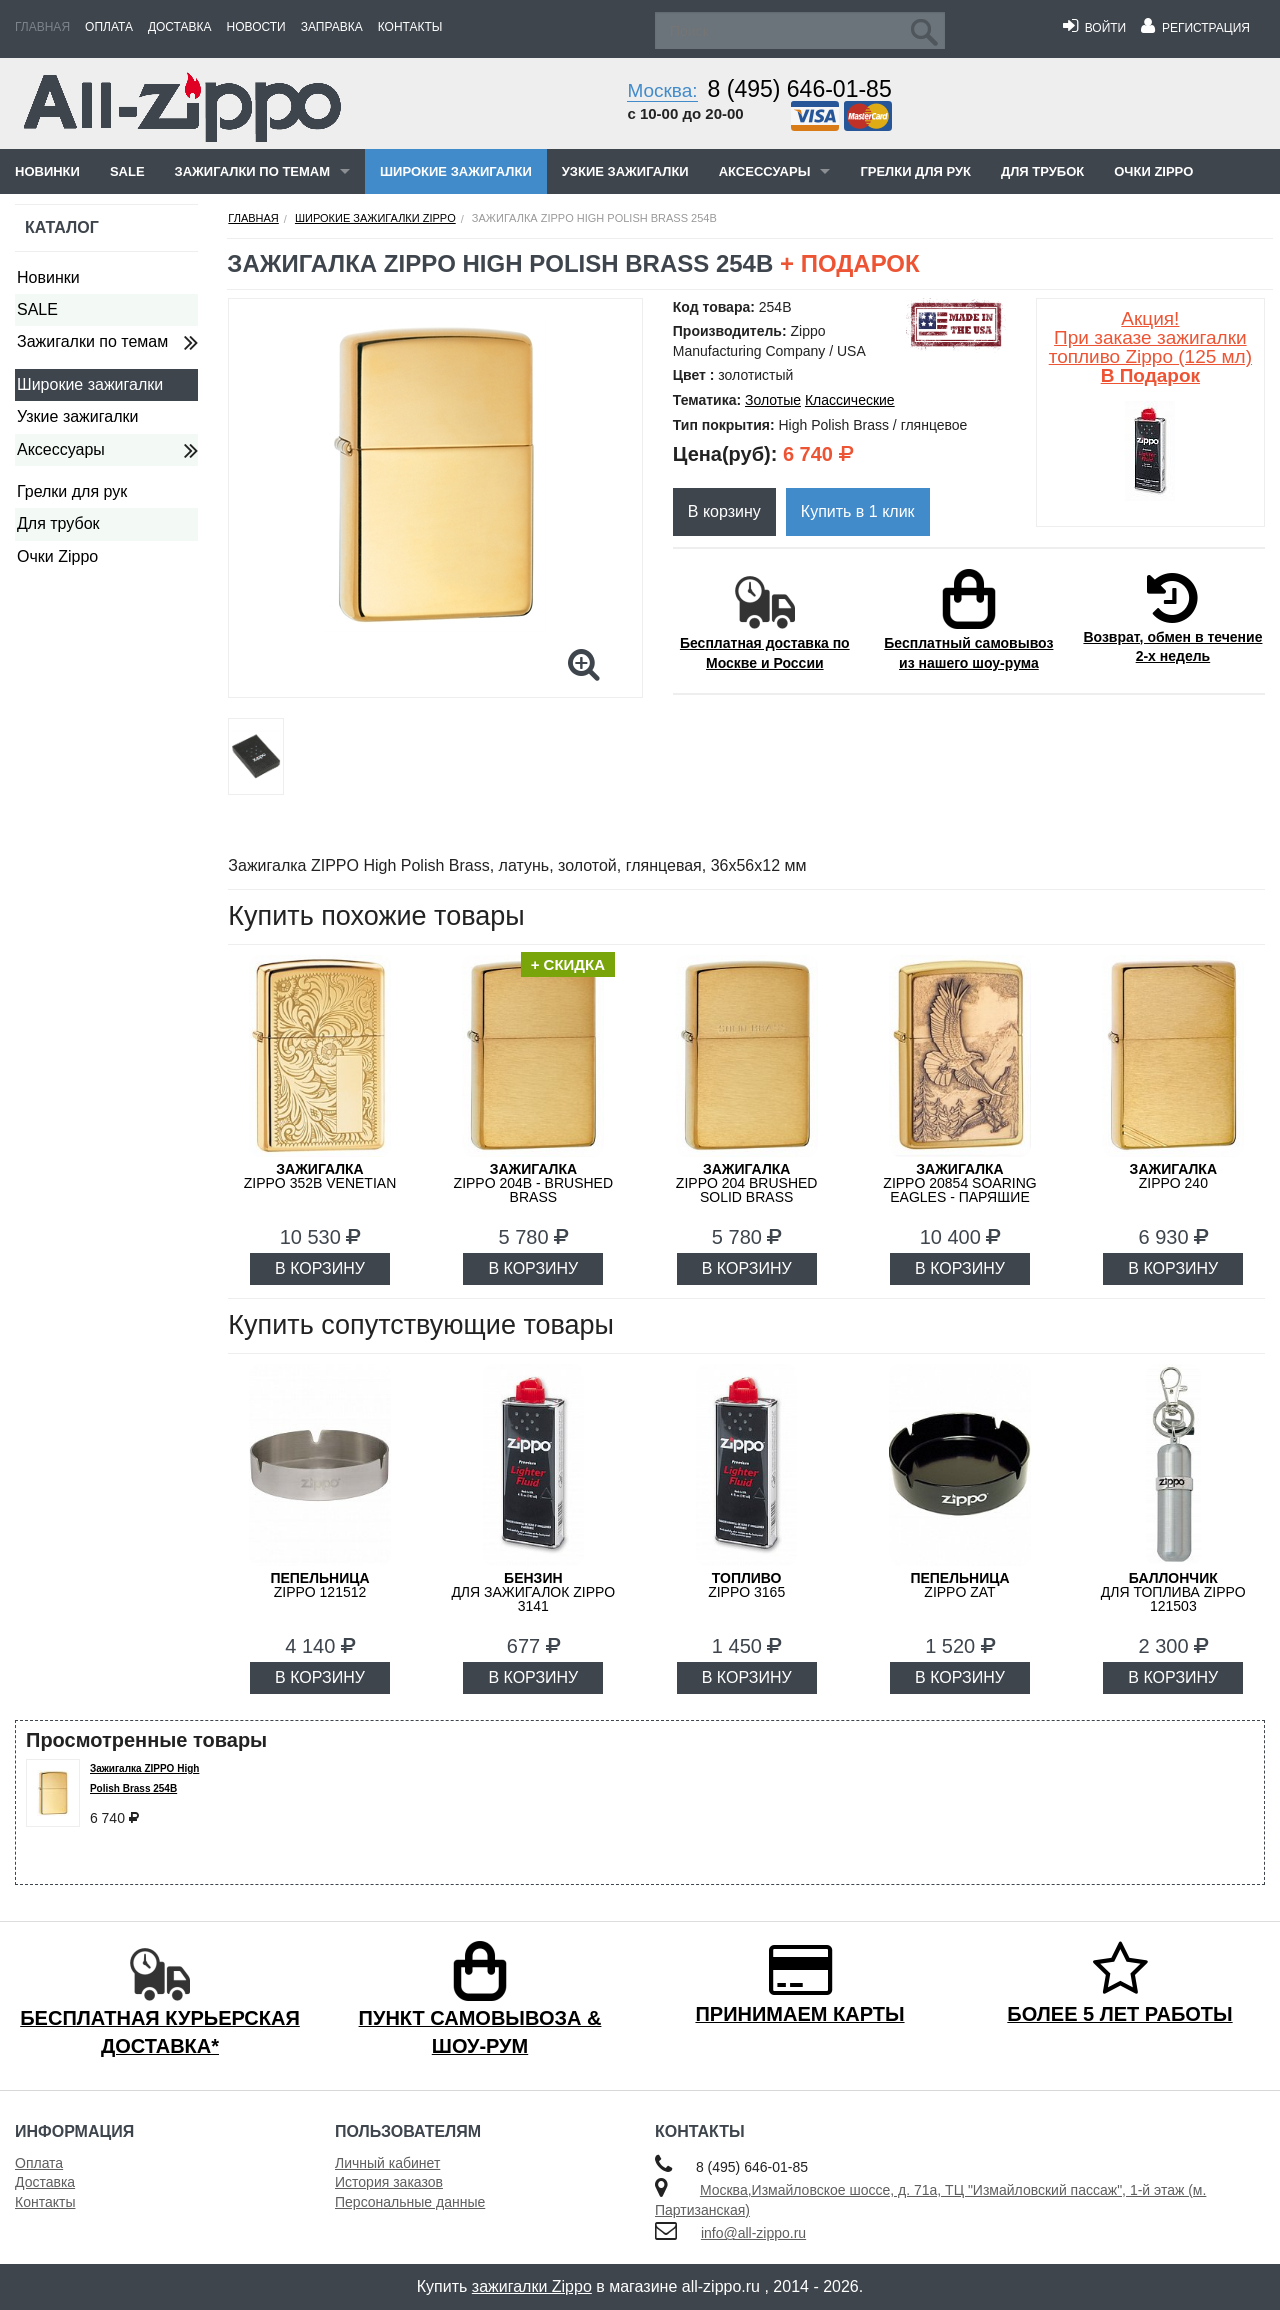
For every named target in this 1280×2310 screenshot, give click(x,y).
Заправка (332, 27)
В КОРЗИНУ (320, 1268)
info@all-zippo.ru (753, 2233)
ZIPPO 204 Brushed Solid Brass (747, 1183)
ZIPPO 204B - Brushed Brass (534, 1183)
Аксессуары (765, 171)
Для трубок (1042, 171)
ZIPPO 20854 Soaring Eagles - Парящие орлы (959, 1190)
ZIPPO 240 (1173, 1176)
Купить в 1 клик (858, 511)
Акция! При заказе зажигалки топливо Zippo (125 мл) (1150, 347)
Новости (256, 27)
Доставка (180, 27)
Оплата (109, 27)
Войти (1094, 28)
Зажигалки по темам (252, 171)
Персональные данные (410, 2202)
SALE (127, 171)
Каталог (62, 227)
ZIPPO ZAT (959, 1585)
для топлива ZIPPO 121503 (1173, 1592)
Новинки (47, 171)
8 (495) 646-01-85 (800, 89)
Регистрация (1195, 28)
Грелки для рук (915, 171)
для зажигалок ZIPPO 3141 (533, 1592)
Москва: (662, 90)
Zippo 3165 (746, 1585)
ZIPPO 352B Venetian (320, 1176)
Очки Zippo (1153, 171)
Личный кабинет (387, 2163)
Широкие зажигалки (456, 171)
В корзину (724, 511)
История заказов (389, 2182)
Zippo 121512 (319, 1585)
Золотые (773, 400)
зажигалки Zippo (532, 2286)
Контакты (410, 27)
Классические (850, 400)
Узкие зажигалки (625, 171)
